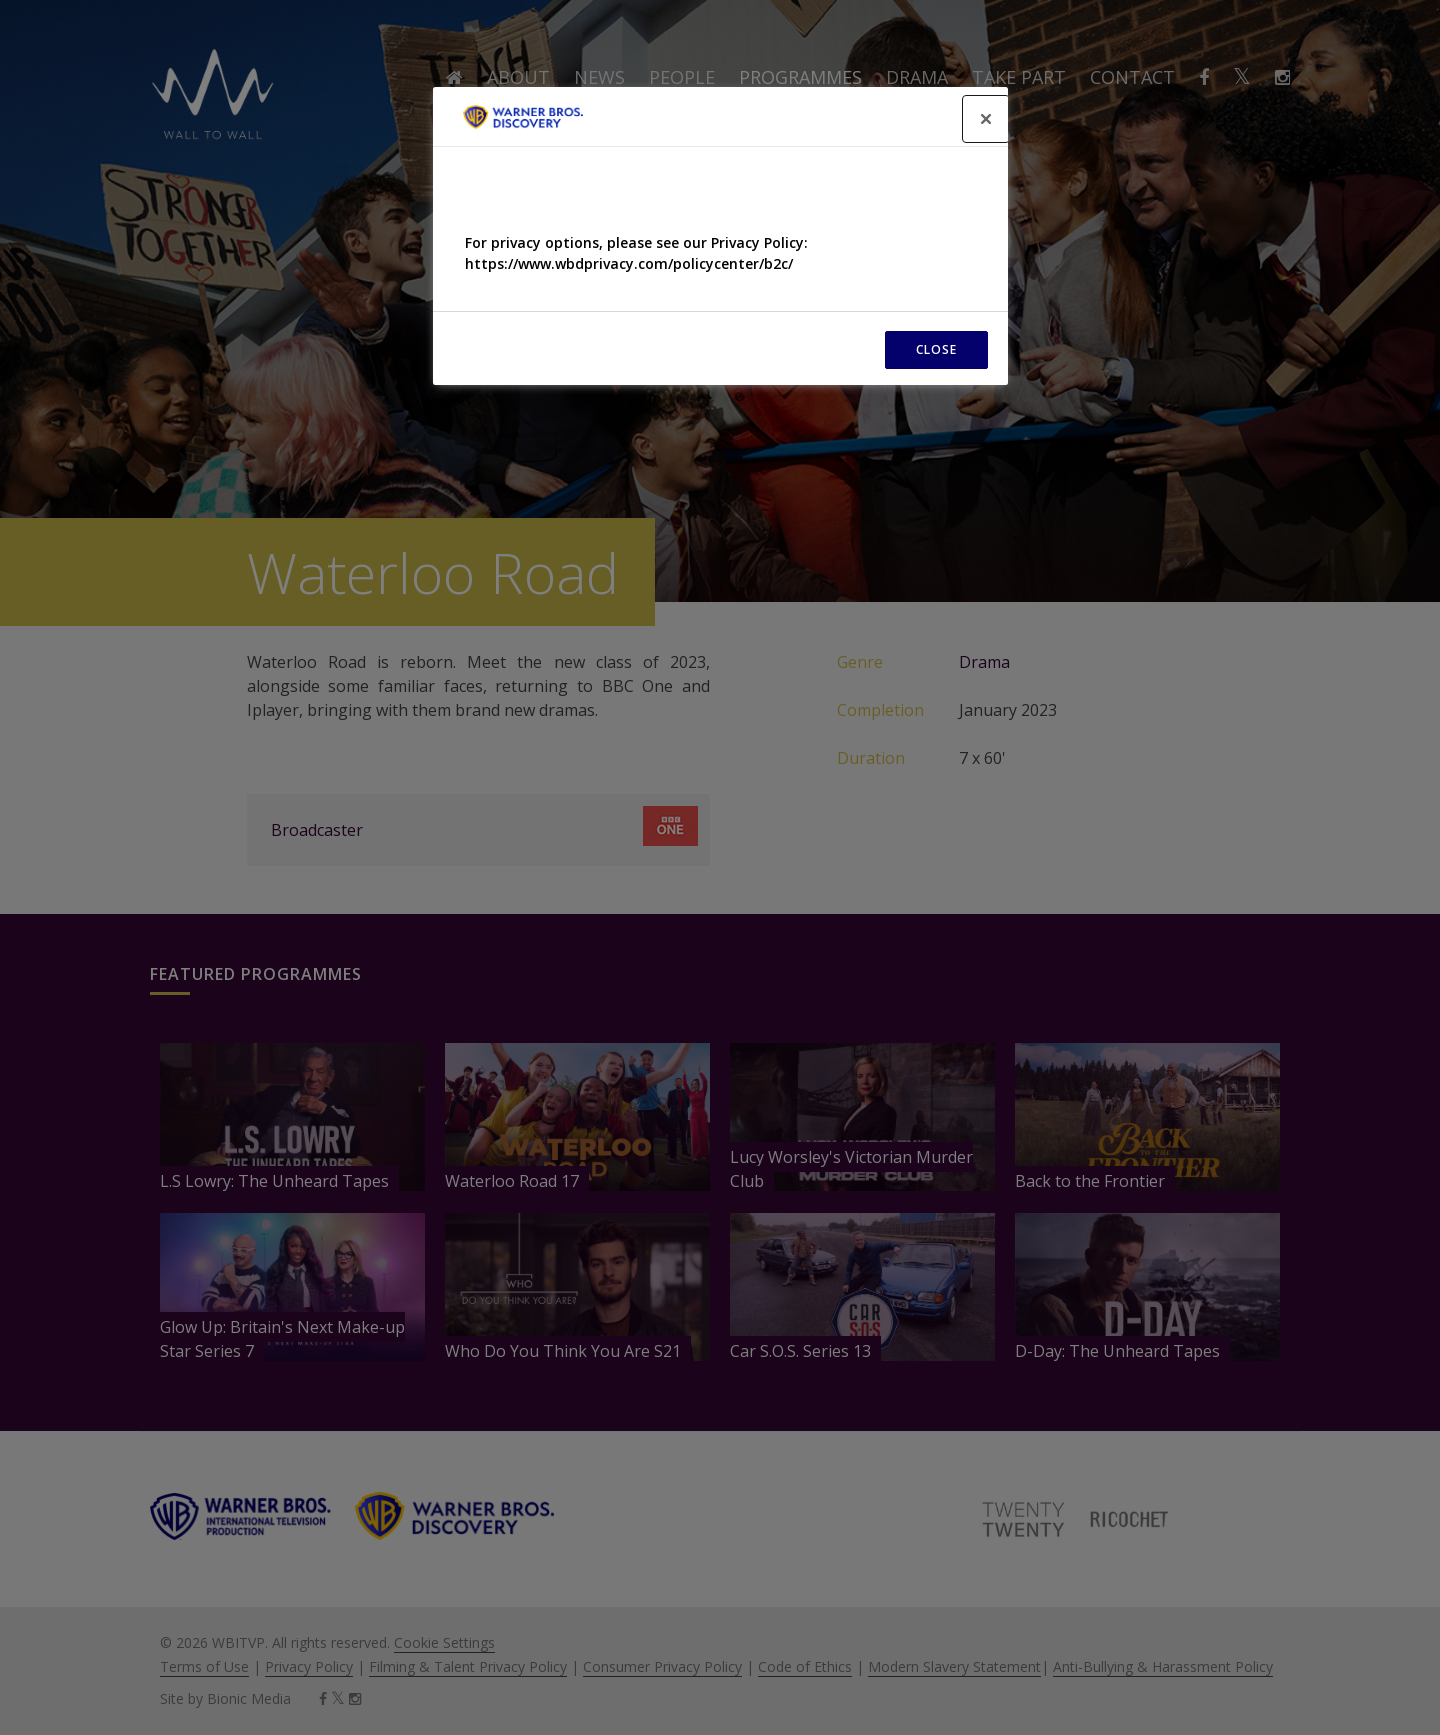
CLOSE (936, 349)
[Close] (986, 119)
